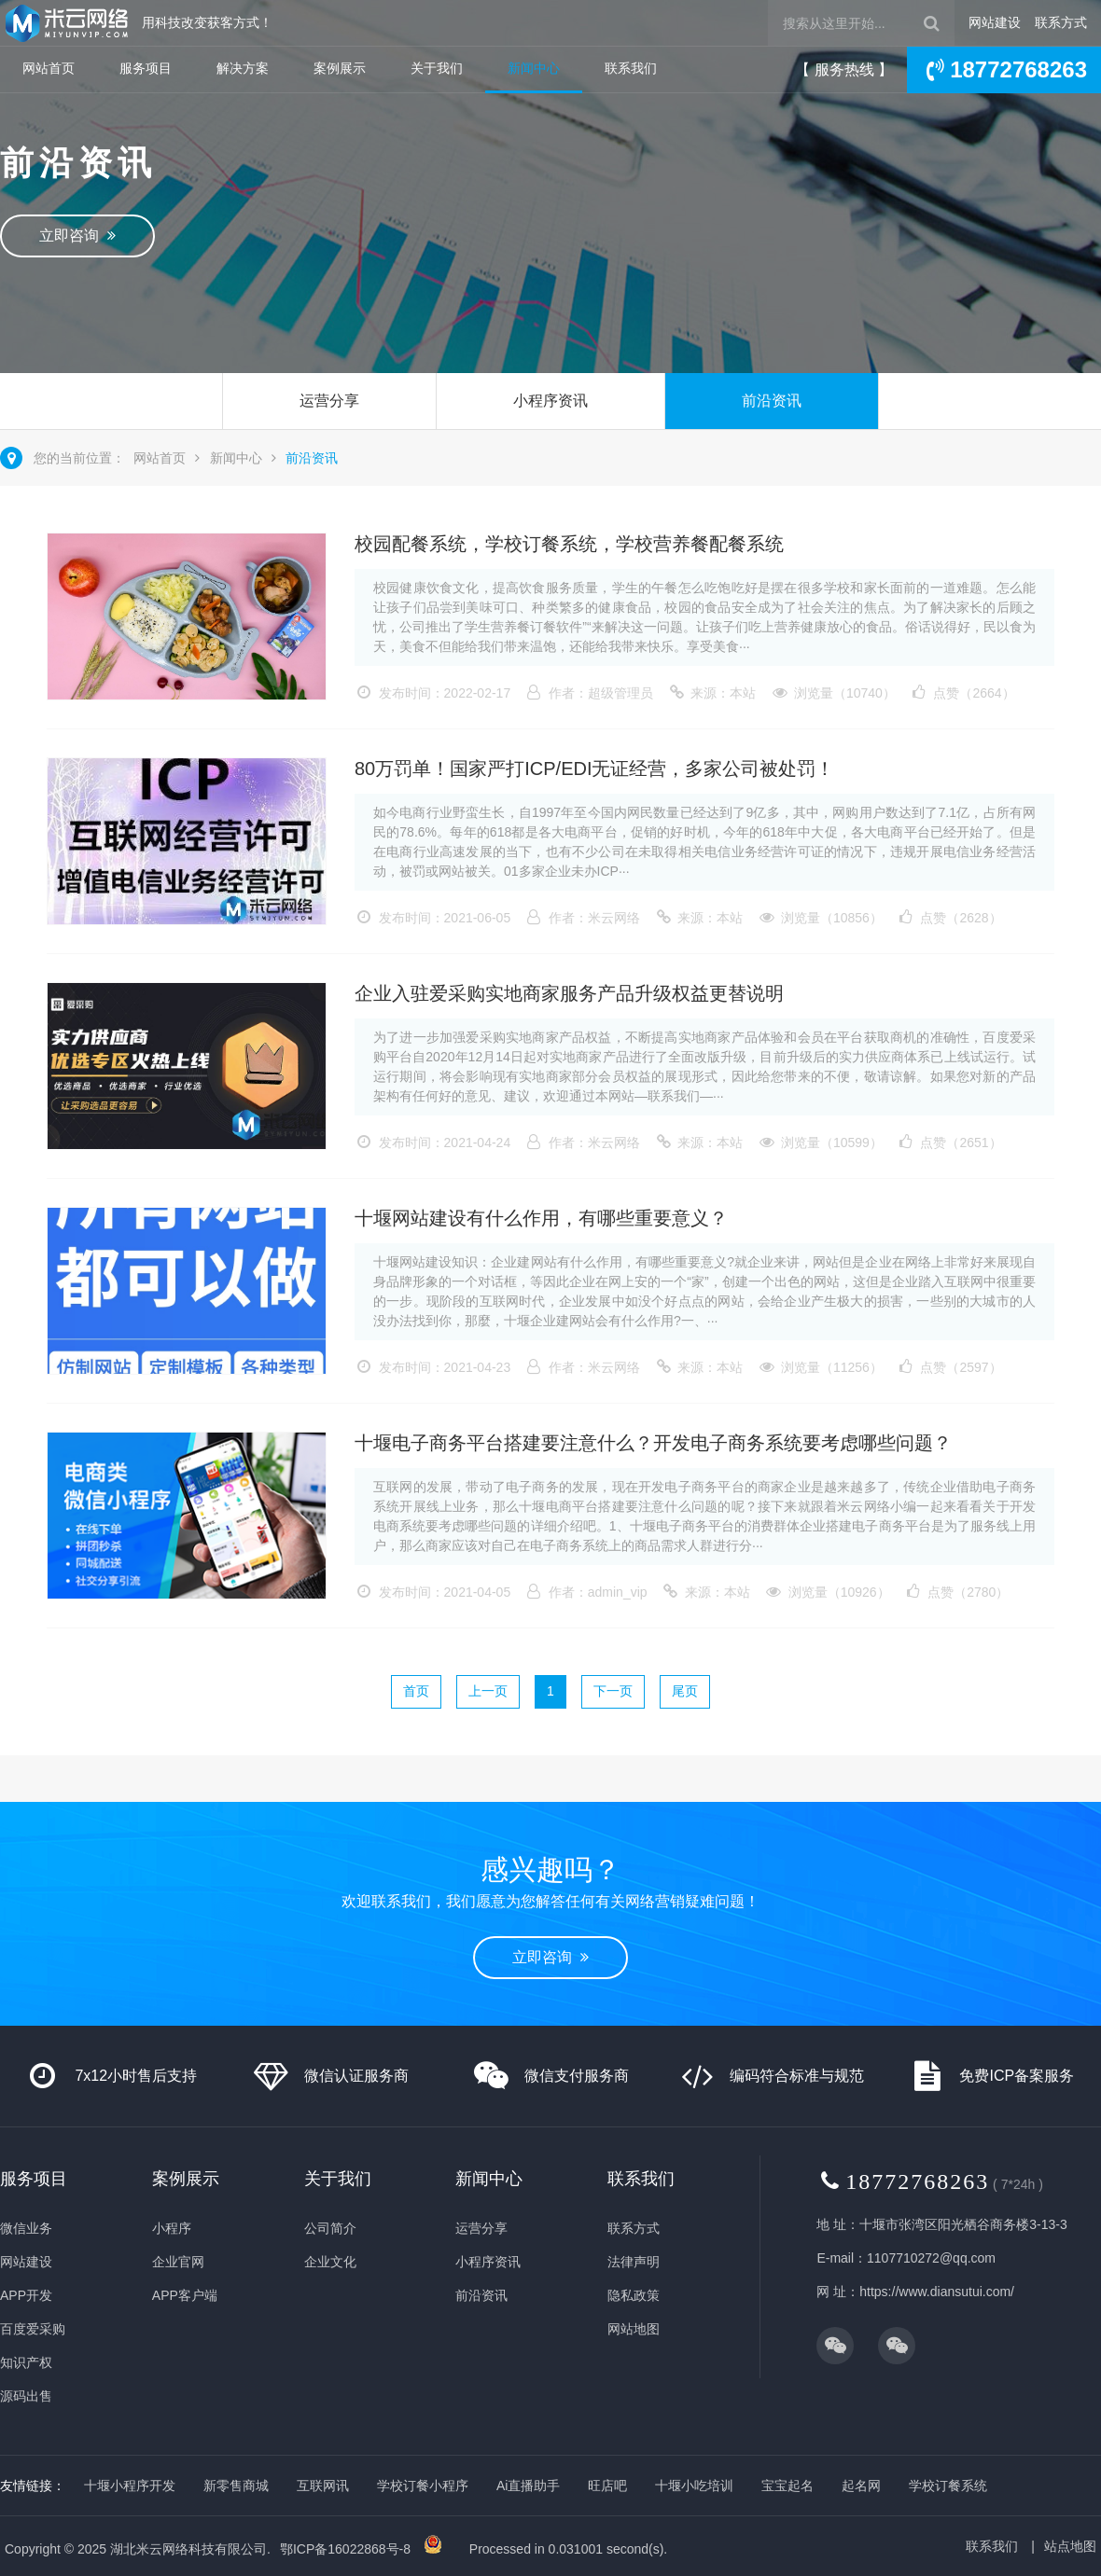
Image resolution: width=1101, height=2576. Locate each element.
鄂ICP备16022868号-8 (345, 2548)
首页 (416, 1690)
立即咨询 (77, 235)
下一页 (613, 1690)
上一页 (488, 1690)
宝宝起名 (787, 2485)
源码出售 (26, 2396)
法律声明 (633, 2261)
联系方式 (1061, 22)
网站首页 (48, 68)
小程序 (171, 2228)
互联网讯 (323, 2485)
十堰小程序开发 (129, 2485)
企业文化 (330, 2261)
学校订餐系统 (948, 2485)
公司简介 (330, 2228)
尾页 (685, 1690)
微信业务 (26, 2228)
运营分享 (329, 401)
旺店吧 (607, 2485)
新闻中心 (534, 68)
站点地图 (1070, 2546)
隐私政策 (633, 2295)
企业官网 (178, 2261)
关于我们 (437, 68)
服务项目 (145, 68)
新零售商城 (236, 2485)
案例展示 (340, 68)
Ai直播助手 (528, 2485)
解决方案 (242, 68)
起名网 (861, 2485)
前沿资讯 (771, 401)
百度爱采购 (32, 2328)
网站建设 (995, 22)
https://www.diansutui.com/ (936, 2291)
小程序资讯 (550, 401)
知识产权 (26, 2362)
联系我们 (631, 68)
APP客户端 (184, 2295)
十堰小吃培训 (694, 2485)
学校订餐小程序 (422, 2485)
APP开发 (26, 2295)
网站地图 (633, 2328)
